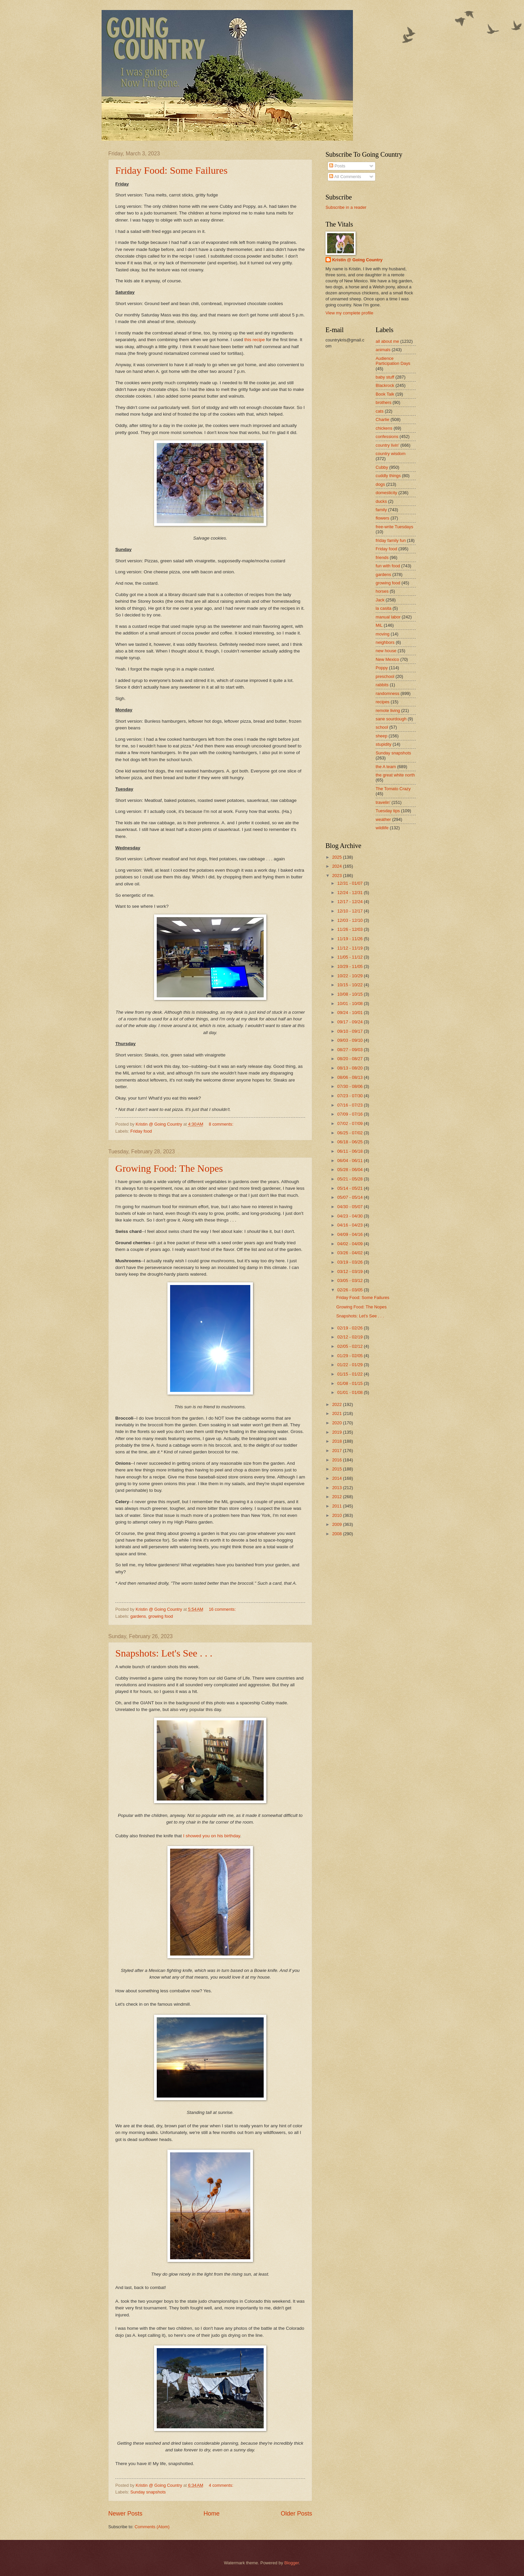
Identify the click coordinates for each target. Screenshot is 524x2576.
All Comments (345, 176)
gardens (138, 1616)
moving (383, 633)
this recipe (255, 339)
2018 (337, 1441)
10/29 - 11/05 (350, 966)
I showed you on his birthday (211, 1835)
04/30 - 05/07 (350, 1206)
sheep (381, 735)
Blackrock (385, 385)
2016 (337, 1459)
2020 (337, 1422)
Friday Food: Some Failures (171, 170)
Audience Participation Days (393, 361)
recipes (383, 701)
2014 (337, 1478)
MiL (379, 625)
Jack (380, 599)
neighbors (385, 642)
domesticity (386, 492)
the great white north (395, 774)
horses (382, 591)
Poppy (382, 667)
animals (383, 349)
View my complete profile (349, 312)
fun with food (388, 565)
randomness (387, 693)
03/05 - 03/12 (350, 1280)
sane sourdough (391, 718)
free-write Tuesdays (394, 526)
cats (380, 411)
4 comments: (222, 2485)
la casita (383, 608)
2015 (337, 1468)
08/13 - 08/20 (350, 1067)
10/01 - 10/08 (350, 1003)
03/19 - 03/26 (350, 1262)
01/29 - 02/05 (350, 1355)
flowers (382, 518)
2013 (337, 1487)
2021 (337, 1413)
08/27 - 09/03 (350, 1049)
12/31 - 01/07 (350, 883)
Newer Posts (125, 2513)
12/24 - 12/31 (350, 892)
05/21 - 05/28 (350, 1178)
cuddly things (388, 475)
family (381, 509)
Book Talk (385, 394)
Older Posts (296, 2513)
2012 (337, 1496)
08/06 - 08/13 (350, 1077)
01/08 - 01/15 (350, 1383)
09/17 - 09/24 (350, 1021)
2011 (337, 1506)
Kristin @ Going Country (357, 259)
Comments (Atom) (152, 2526)
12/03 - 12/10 (350, 920)
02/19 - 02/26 (350, 1327)
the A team (386, 766)
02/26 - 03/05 (350, 1289)
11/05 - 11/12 (350, 957)
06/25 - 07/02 (350, 1132)
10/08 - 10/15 (350, 994)
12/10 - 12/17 (350, 910)
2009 (337, 1524)
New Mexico (387, 659)
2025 (337, 857)
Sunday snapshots (148, 2491)
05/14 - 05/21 (350, 1188)
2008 (337, 1533)
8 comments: (222, 1124)
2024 (337, 866)
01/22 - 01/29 (350, 1364)
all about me (387, 341)
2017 (337, 1450)
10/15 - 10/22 (350, 984)
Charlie (382, 419)
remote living (388, 710)
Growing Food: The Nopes (169, 1168)
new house (386, 650)
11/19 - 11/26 (350, 938)
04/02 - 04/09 (350, 1243)
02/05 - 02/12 (350, 1346)
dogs (380, 484)
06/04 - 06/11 (350, 1160)
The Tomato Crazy (393, 788)
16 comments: (223, 1609)
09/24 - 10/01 (350, 1012)
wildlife (382, 827)
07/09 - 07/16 (350, 1114)
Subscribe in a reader (345, 207)
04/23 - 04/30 (350, 1216)
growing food (160, 1616)
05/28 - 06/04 (350, 1169)
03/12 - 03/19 (350, 1271)
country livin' (387, 445)
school (382, 727)
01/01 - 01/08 (350, 1392)
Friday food (141, 1131)
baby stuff (385, 377)
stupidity (383, 744)
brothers (383, 402)
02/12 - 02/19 (350, 1336)
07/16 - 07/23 (350, 1105)
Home (212, 2513)
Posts (337, 165)
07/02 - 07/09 (350, 1123)
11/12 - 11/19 (350, 948)
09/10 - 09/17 (350, 1031)
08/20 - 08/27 (350, 1058)
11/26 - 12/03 (350, 929)
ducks (381, 501)
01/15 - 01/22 (350, 1374)
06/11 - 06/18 (350, 1151)
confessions (387, 436)
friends (382, 557)
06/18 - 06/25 (350, 1141)
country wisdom (390, 453)
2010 (337, 1515)
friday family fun (391, 540)
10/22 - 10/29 (350, 975)
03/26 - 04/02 (350, 1252)
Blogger (291, 2562)
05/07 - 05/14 (350, 1197)
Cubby (382, 467)
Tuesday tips (388, 810)
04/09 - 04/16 (350, 1234)
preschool (385, 676)
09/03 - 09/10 (350, 1040)
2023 (337, 875)
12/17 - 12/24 (350, 901)
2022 (337, 1404)
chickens (384, 428)
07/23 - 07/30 (350, 1095)
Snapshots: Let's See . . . (163, 1653)
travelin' (383, 802)
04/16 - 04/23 (350, 1225)
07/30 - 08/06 (350, 1086)
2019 (337, 1432)
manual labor (388, 616)
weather (383, 819)
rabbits (382, 684)
